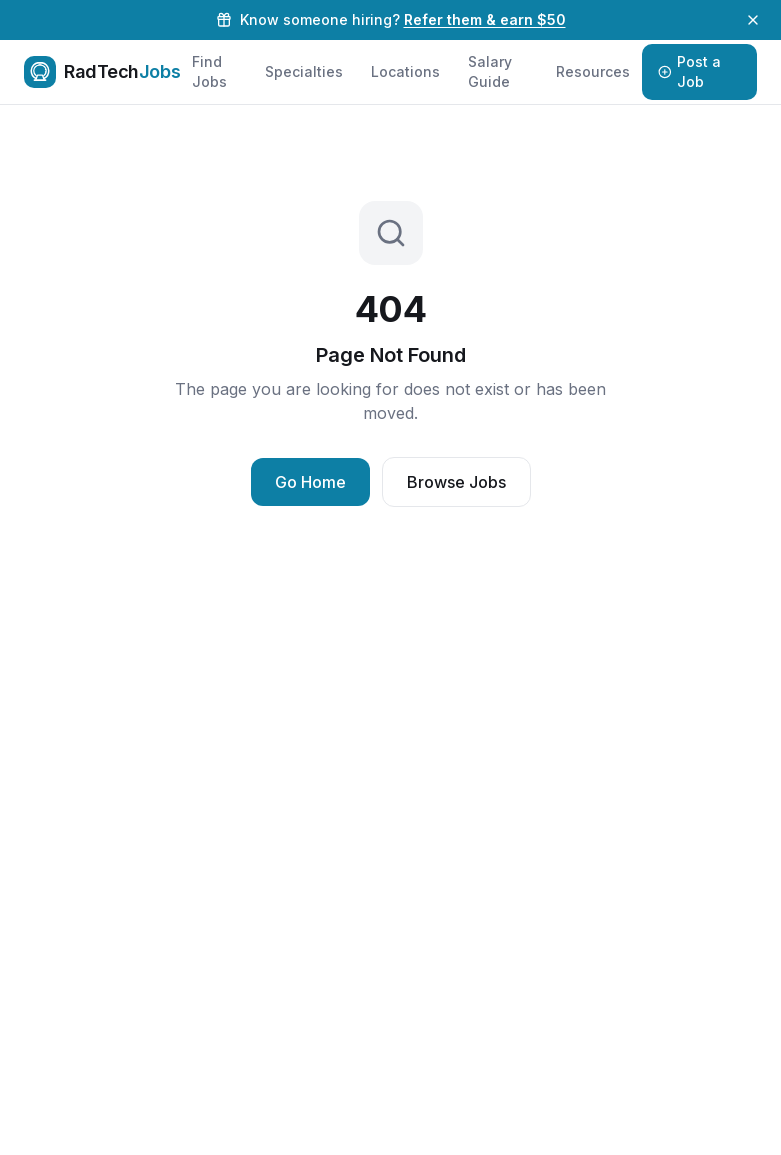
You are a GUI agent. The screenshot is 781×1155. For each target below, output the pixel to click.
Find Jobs (209, 71)
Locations (405, 71)
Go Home (310, 482)
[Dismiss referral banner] (753, 20)
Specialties (304, 71)
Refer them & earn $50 (485, 19)
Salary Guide (490, 71)
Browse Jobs (456, 482)
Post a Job (690, 71)
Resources (593, 71)
